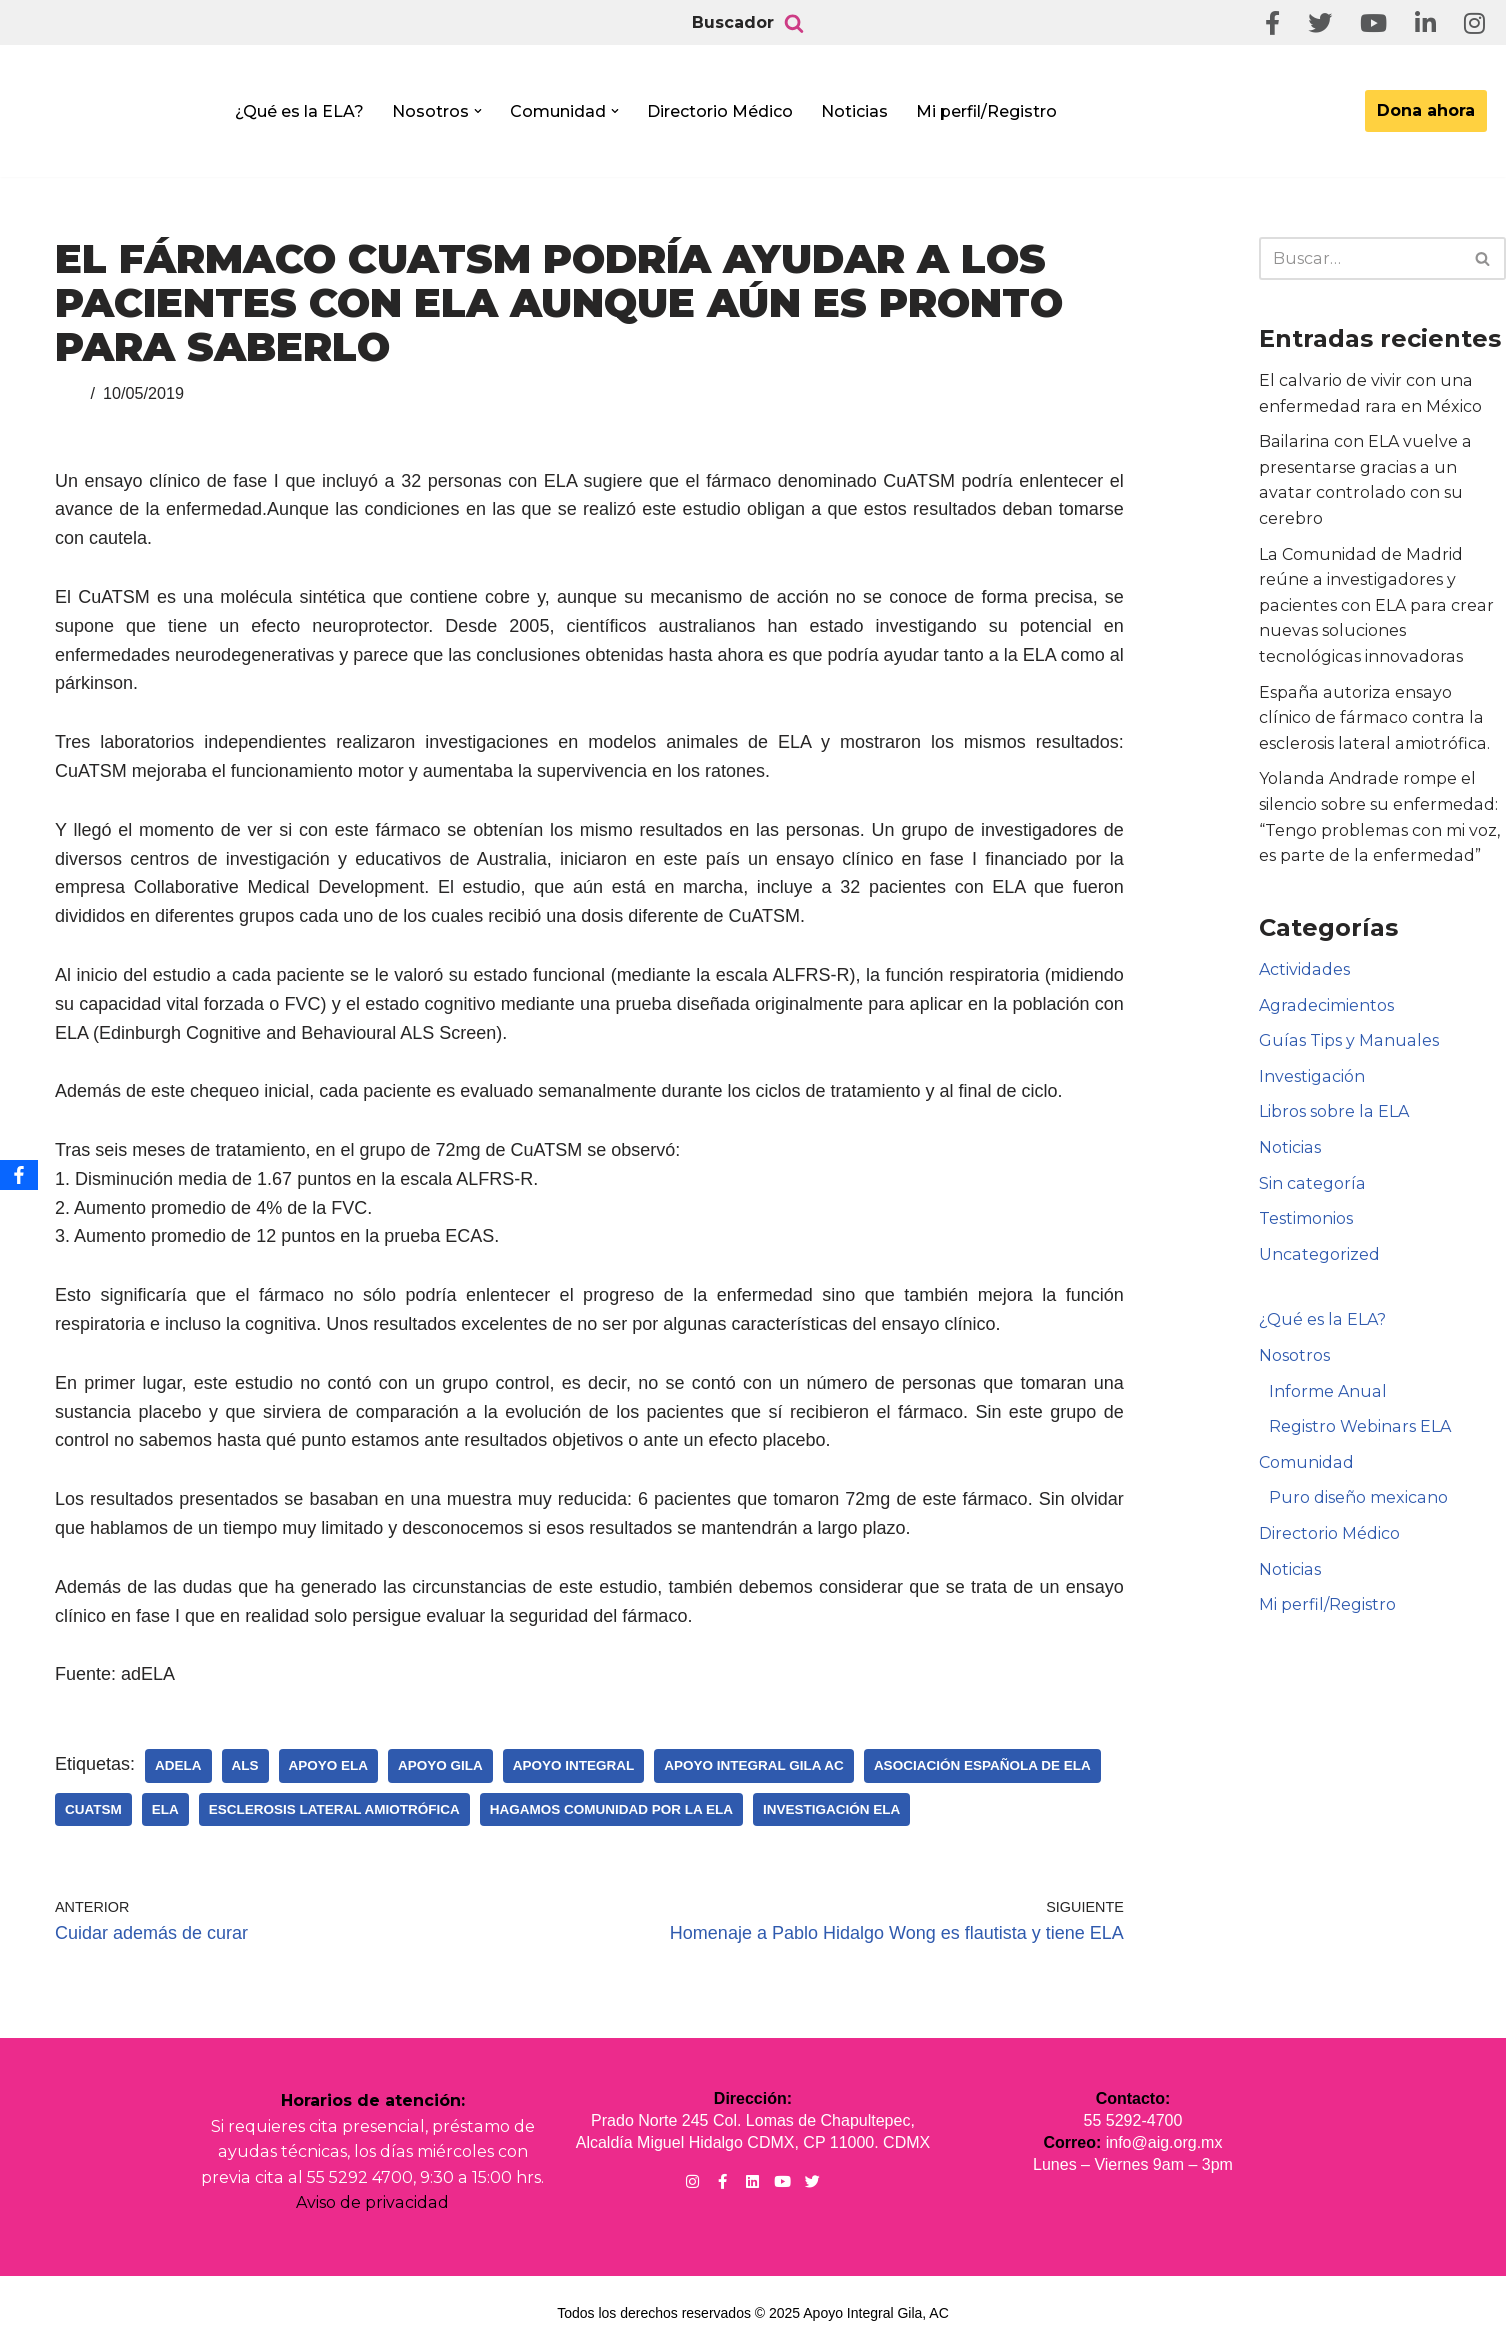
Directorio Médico (720, 111)
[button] (478, 111)
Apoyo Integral (574, 1765)
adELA (178, 1765)
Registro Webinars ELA (1359, 1426)
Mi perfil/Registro (986, 111)
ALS (245, 1765)
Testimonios (1306, 1218)
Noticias (854, 111)
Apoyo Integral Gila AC (754, 1765)
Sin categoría (1311, 1183)
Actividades (1304, 969)
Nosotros (1294, 1355)
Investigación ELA (831, 1809)
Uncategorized (1319, 1254)
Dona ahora (1426, 110)
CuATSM (93, 1809)
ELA (165, 1809)
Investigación (1311, 1076)
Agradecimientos (1326, 1005)
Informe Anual (1327, 1391)
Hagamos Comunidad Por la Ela (611, 1809)
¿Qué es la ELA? (299, 111)
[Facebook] (19, 1175)
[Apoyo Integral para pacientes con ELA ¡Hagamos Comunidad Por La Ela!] (116, 117)
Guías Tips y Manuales (1347, 1040)
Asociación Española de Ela (982, 1765)
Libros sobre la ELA (1333, 1111)
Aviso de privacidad (372, 2202)
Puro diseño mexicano (1358, 1497)
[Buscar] (794, 23)
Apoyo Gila (440, 1765)
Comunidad (1306, 1462)
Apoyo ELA (329, 1765)
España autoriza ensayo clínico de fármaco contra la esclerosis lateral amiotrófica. (1381, 718)
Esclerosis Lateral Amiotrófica (334, 1809)
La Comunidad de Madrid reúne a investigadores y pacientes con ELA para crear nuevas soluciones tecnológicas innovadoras (1374, 605)
